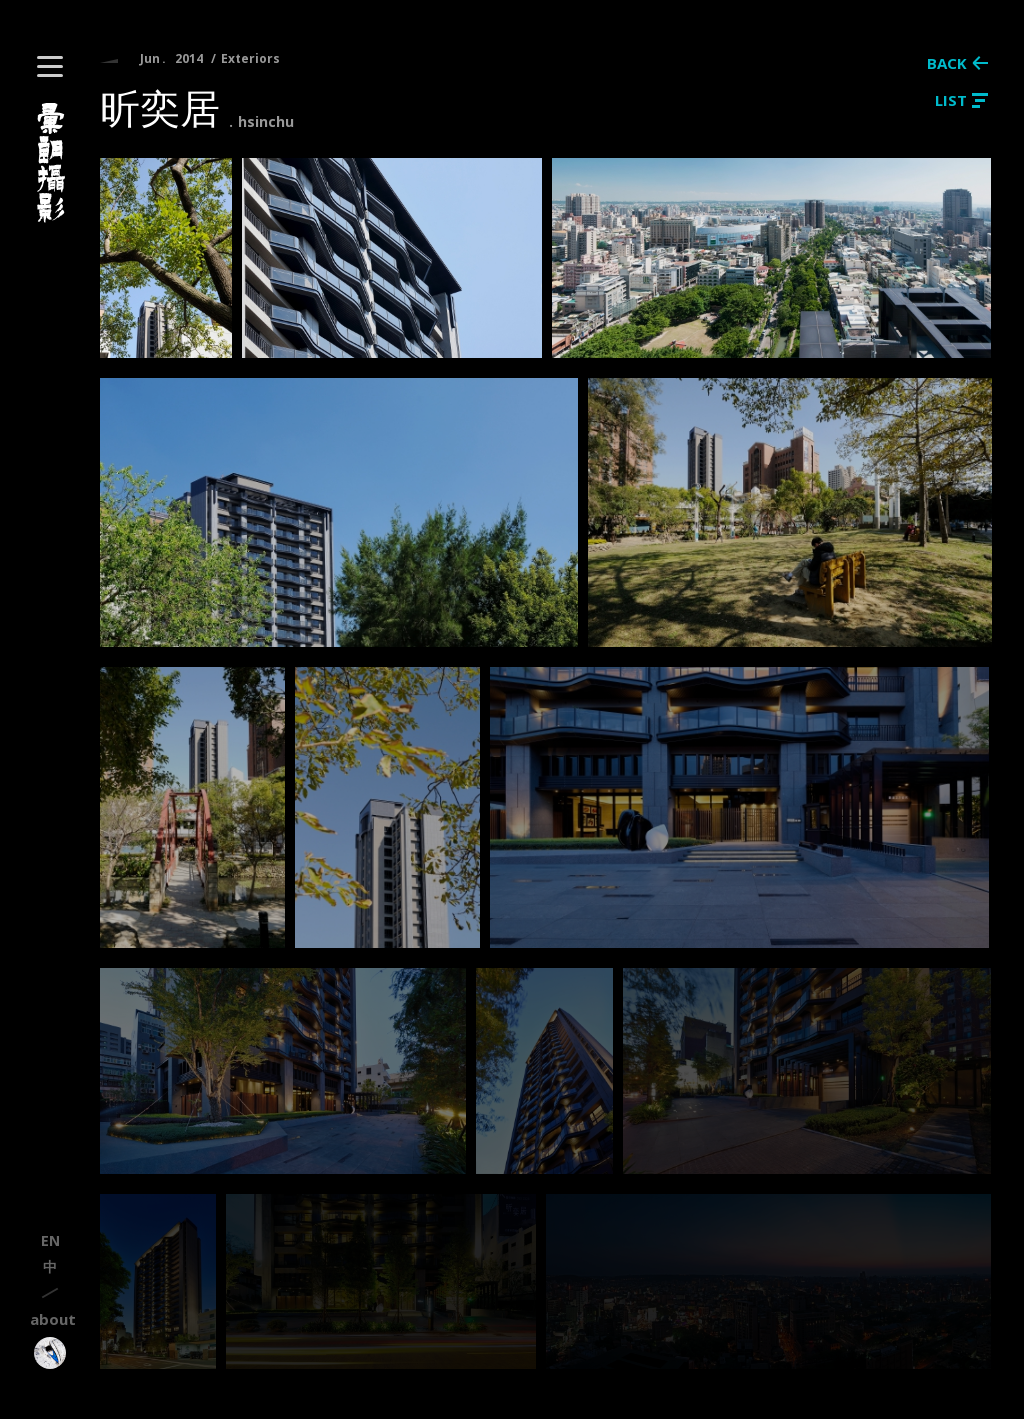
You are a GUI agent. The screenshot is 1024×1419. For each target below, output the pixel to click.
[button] (50, 66)
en (50, 1241)
